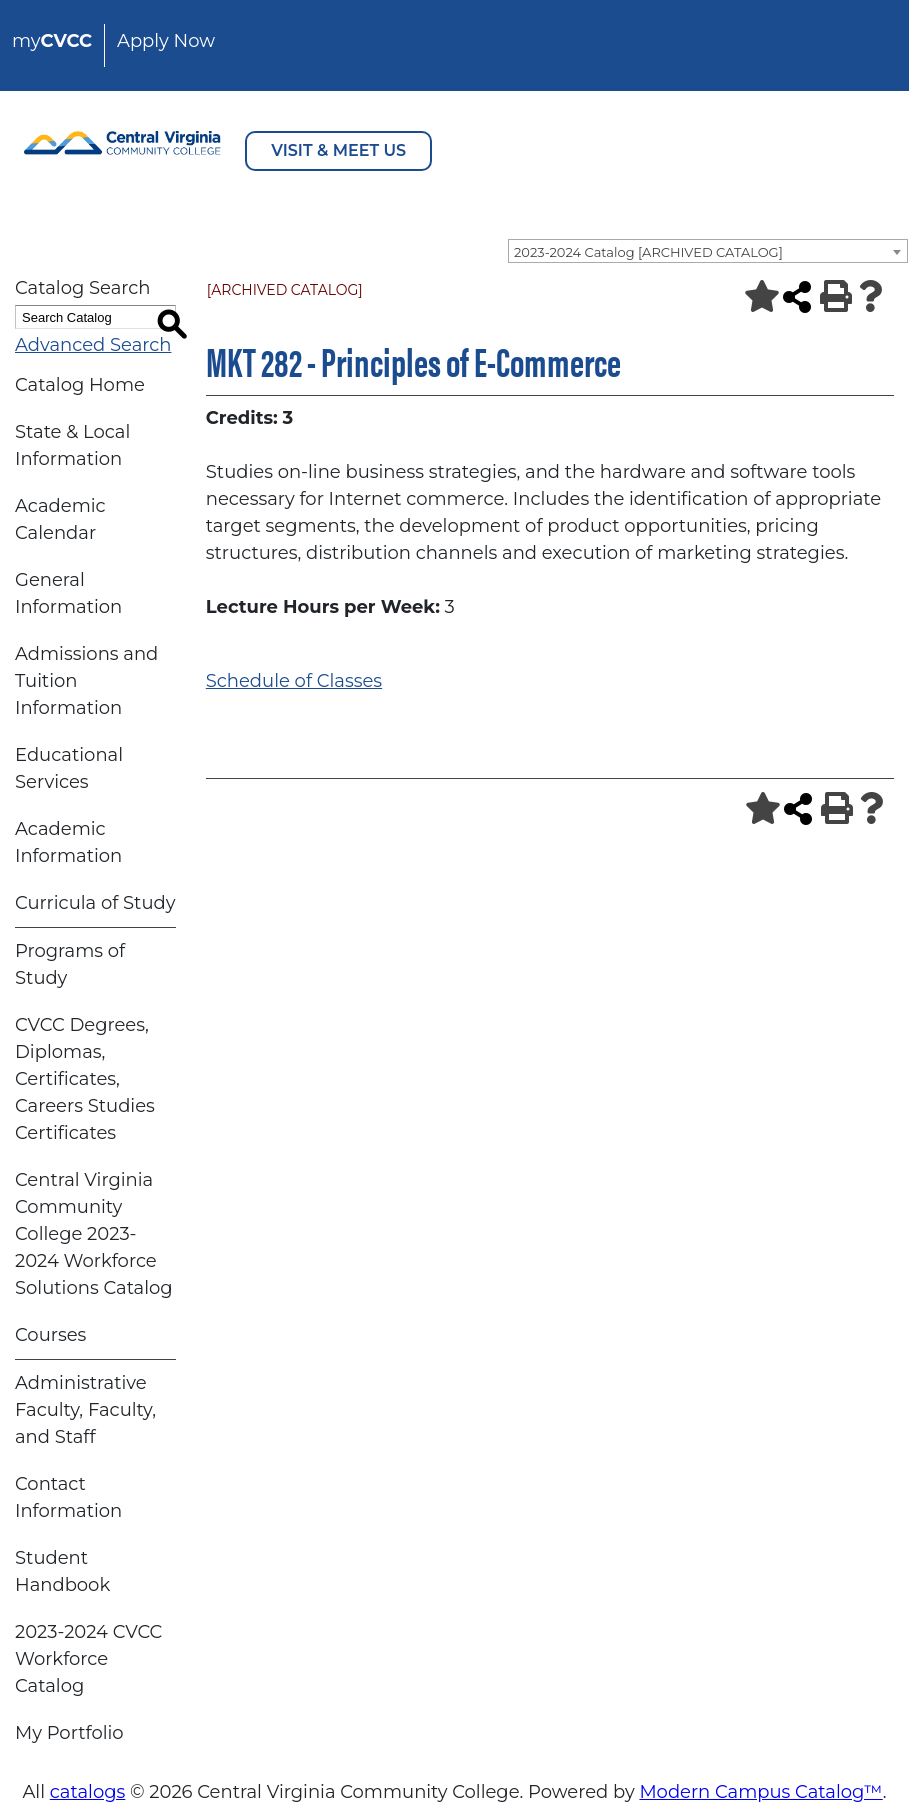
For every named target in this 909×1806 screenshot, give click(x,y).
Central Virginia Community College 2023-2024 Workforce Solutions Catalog (94, 1234)
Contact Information (68, 1497)
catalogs (88, 1792)
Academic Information (68, 842)
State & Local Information (72, 445)
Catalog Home (80, 385)
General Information (68, 593)
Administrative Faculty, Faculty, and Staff (85, 1410)
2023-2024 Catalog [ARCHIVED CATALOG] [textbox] (648, 252)
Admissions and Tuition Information (86, 681)
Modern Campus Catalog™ (760, 1792)
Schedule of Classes (294, 681)
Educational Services (69, 768)
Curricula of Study (95, 903)
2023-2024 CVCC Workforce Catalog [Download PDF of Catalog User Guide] (88, 1659)
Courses (50, 1335)
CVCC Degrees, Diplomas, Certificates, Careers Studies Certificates (85, 1079)
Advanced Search (93, 345)
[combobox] (708, 251)
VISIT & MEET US (338, 150)
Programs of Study (70, 964)
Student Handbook (62, 1571)
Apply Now (166, 41)
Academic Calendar (60, 519)
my (52, 41)
